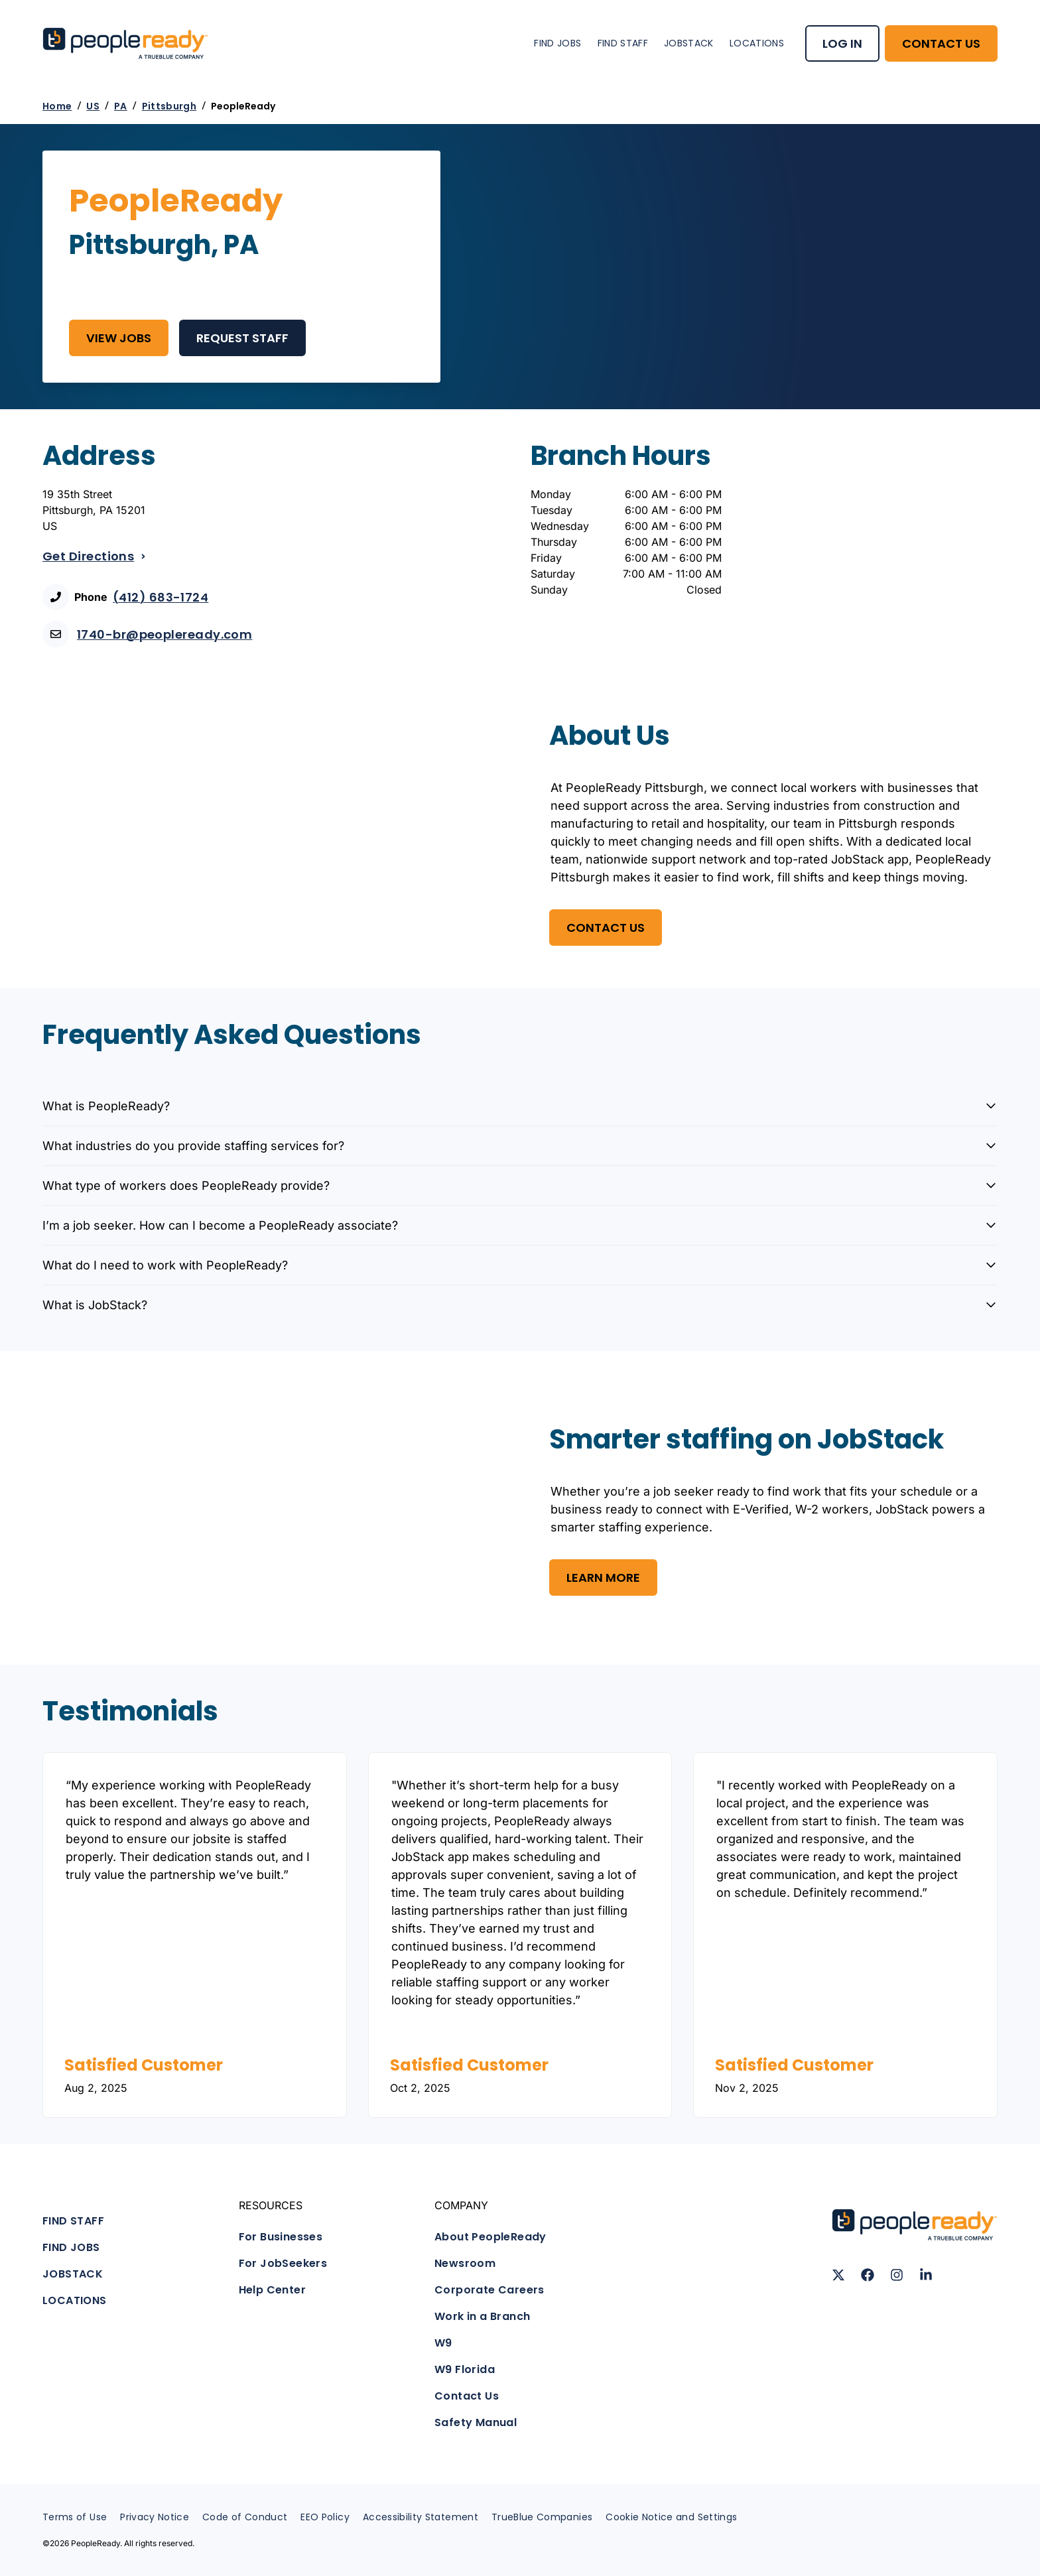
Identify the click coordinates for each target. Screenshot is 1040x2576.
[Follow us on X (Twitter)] (838, 2275)
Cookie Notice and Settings (671, 2517)
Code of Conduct (244, 2517)
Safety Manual (475, 2422)
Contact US (605, 927)
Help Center (272, 2289)
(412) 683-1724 (160, 597)
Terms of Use (74, 2517)
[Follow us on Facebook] (867, 2275)
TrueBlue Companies (541, 2517)
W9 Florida (464, 2369)
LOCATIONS (757, 43)
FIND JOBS (557, 43)
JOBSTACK (689, 43)
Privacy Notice (154, 2517)
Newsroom (464, 2263)
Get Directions (94, 556)
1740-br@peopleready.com (164, 634)
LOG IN (842, 43)
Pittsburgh (169, 106)
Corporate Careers (489, 2289)
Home (57, 106)
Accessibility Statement (420, 2517)
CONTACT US (941, 43)
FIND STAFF (623, 43)
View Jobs (118, 338)
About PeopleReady (490, 2236)
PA (120, 106)
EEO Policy (325, 2517)
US (92, 106)
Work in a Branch (482, 2316)
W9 (443, 2343)
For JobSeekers (283, 2263)
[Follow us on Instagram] (896, 2275)
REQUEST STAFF (242, 338)
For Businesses (281, 2236)
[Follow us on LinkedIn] (926, 2275)
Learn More (603, 1577)
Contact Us (466, 2396)
